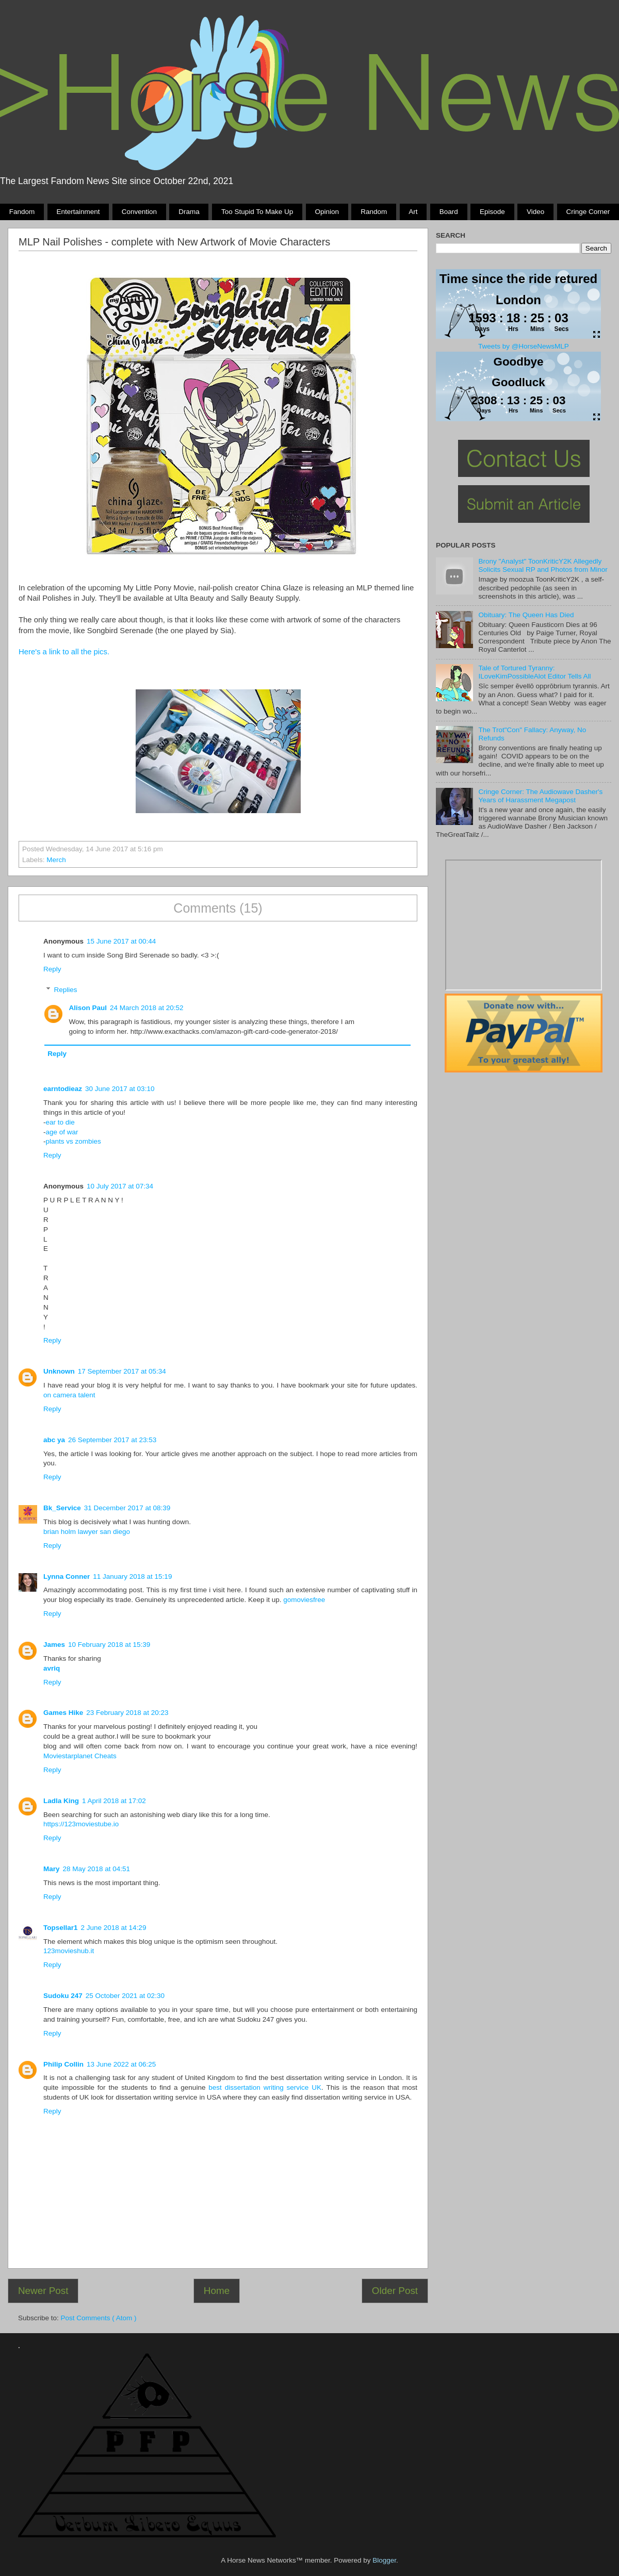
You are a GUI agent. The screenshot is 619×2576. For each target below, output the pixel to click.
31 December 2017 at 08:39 (127, 1508)
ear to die (60, 1122)
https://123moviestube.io (81, 1824)
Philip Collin (63, 2064)
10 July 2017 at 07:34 (120, 1186)
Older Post (395, 2290)
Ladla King (61, 1801)
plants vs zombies (73, 1141)
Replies (65, 990)
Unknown (59, 1371)
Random (374, 212)
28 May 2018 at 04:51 (97, 1869)
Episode (492, 212)
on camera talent (69, 1395)
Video (535, 212)
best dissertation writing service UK (264, 2087)
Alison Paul (88, 1008)
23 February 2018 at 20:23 (127, 1712)
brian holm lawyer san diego (86, 1531)
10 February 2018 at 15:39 (109, 1644)
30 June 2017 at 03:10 (119, 1089)
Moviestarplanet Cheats (80, 1756)
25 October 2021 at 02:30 (125, 1996)
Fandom (22, 212)
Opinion (327, 212)
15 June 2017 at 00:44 (121, 941)
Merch (56, 860)
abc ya (54, 1440)
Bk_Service (62, 1508)
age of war (62, 1132)
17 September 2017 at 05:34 (122, 1371)
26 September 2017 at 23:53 (112, 1440)
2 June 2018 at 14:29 (113, 1927)
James (54, 1644)
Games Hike (63, 1712)
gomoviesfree (304, 1600)
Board (448, 212)
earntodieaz (62, 1089)
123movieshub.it (68, 1951)
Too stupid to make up (257, 212)
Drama (189, 212)
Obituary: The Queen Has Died (526, 615)
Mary (51, 1869)
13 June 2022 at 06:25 (121, 2064)
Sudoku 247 (63, 1996)
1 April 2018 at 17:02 (114, 1801)
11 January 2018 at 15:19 (132, 1576)
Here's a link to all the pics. (64, 652)
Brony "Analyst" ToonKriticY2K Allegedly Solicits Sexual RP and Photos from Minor (542, 565)
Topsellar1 (60, 1927)
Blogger (384, 2560)
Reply (52, 969)
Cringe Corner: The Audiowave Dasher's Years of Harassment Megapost (540, 796)
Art (413, 212)
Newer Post (43, 2290)
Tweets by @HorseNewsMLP (523, 346)
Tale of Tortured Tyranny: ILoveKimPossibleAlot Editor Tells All (534, 672)
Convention (139, 212)
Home (217, 2290)
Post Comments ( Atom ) (99, 2318)
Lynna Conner (66, 1576)
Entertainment (78, 212)
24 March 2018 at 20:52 (147, 1008)
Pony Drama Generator (523, 925)
